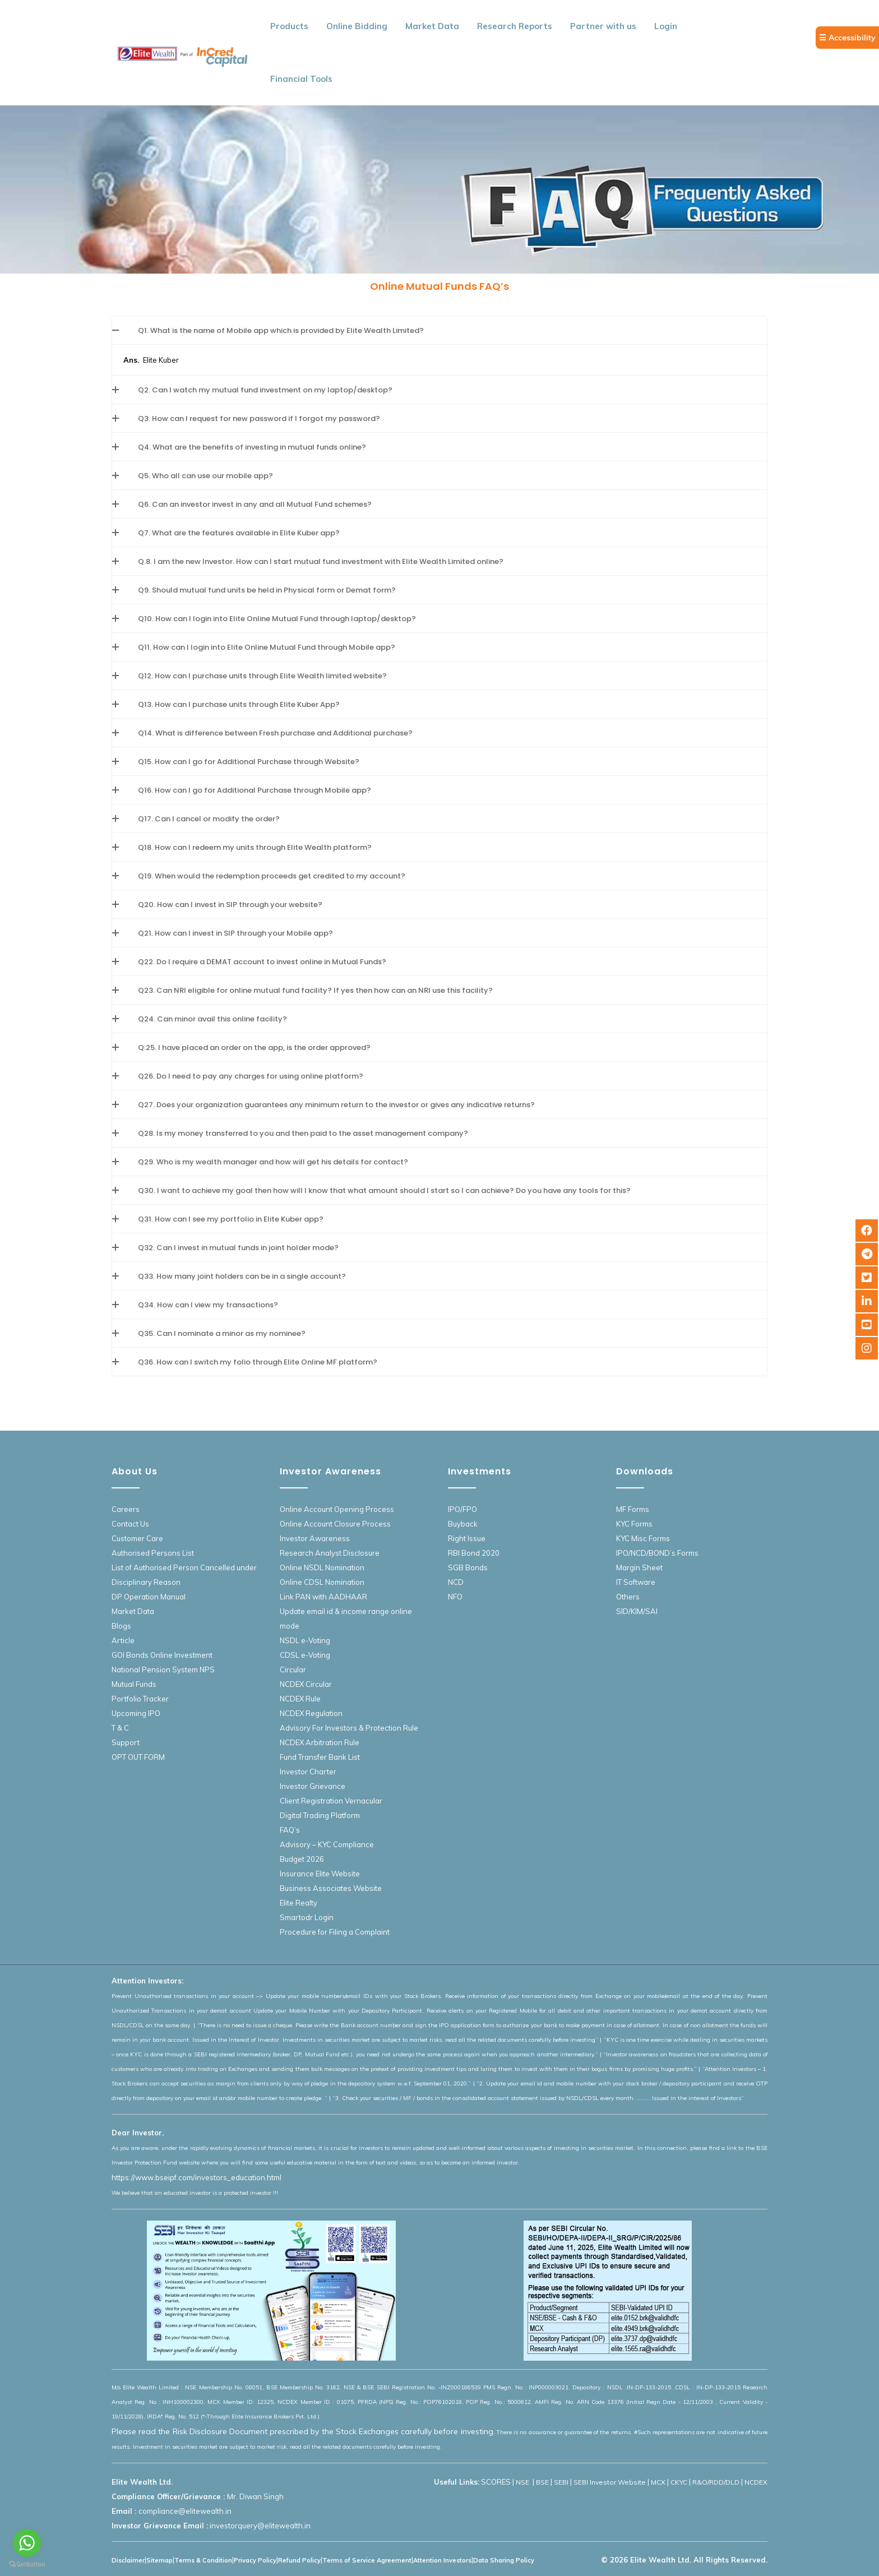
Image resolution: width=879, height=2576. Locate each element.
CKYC (678, 2482)
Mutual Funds (134, 1684)
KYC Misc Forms (643, 1538)
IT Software (635, 1582)
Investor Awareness (315, 1538)
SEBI (561, 2482)
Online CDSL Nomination (322, 1582)
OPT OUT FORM (138, 1756)
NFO (455, 1596)
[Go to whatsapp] (27, 2543)
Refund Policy (299, 2560)
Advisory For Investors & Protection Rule (349, 1727)
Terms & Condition (203, 2560)
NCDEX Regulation (311, 1713)
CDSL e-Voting (305, 1654)
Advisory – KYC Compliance (327, 1844)
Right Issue (466, 1538)
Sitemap (159, 2560)
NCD (456, 1582)
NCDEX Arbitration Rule (319, 1742)
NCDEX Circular (306, 1684)
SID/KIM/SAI (637, 1611)
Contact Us (130, 1523)
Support (126, 1742)
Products (289, 26)
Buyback (463, 1523)
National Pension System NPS (163, 1669)
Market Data (432, 26)
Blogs (121, 1625)
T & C (120, 1727)
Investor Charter (308, 1771)
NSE (523, 2482)
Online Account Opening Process (337, 1509)
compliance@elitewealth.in (185, 2510)
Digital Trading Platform (320, 1815)
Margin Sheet (639, 1567)
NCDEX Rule (300, 1698)
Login (665, 26)
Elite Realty (298, 1902)
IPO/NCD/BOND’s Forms (657, 1552)
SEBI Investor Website (609, 2482)
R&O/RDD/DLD (715, 2482)
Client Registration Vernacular (331, 1800)
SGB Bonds (468, 1567)
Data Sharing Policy (503, 2560)
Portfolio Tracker (140, 1698)
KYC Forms (634, 1523)
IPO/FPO (462, 1509)
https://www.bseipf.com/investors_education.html (196, 2177)
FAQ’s (290, 1829)
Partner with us (603, 26)
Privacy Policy (255, 2560)
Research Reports (514, 26)
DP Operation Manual (149, 1596)
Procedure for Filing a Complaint (335, 1931)
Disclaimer (128, 2560)
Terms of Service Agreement (366, 2560)
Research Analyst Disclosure (330, 1552)
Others (628, 1596)
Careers (126, 1509)
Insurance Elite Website (320, 1873)
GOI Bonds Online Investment (162, 1654)
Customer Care (137, 1538)
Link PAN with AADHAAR (323, 1596)
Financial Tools (301, 78)
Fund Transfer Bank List (320, 1756)
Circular (293, 1669)
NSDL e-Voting (305, 1640)
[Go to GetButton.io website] (27, 2564)
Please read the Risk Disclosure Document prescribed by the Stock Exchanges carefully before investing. (303, 2431)
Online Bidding (356, 26)
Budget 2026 (302, 1858)
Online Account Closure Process (335, 1523)
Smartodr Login (307, 1917)
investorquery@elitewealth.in (260, 2525)
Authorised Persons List (153, 1552)
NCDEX (755, 2482)
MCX (658, 2482)
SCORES (496, 2481)
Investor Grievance (312, 1786)
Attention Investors (442, 2560)
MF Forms (632, 1509)
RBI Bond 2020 (473, 1552)
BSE (542, 2482)
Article (123, 1640)
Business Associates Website (331, 1888)
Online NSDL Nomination (322, 1567)
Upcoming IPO (136, 1713)
